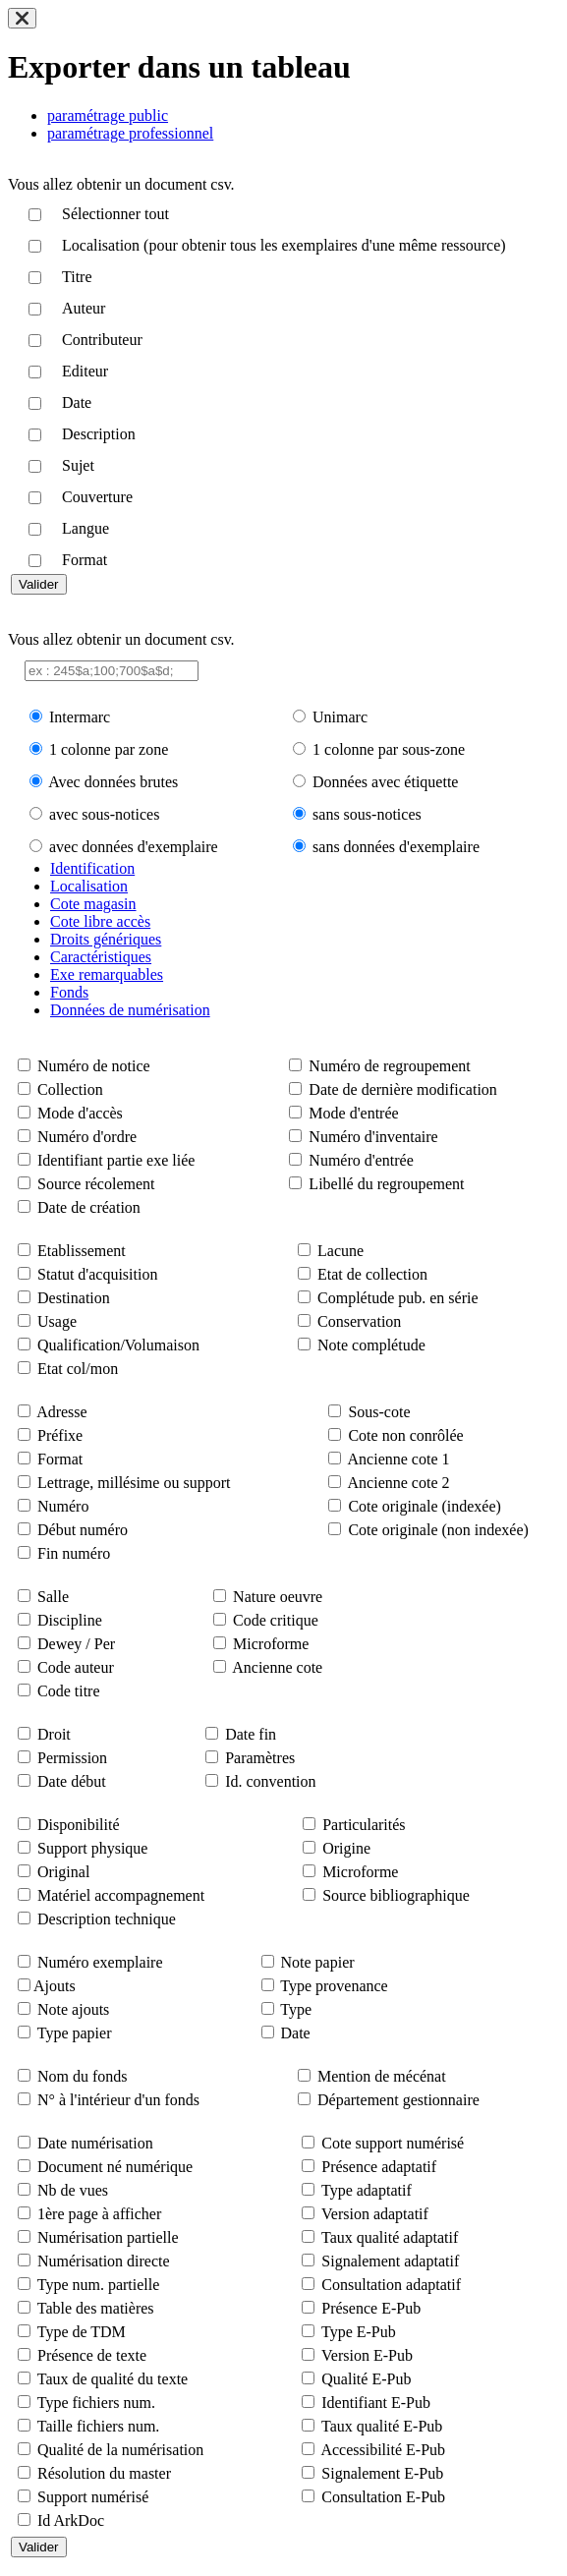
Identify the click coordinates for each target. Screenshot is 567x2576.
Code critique (275, 1620)
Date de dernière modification (402, 1089)
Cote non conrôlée (405, 1435)
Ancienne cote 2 (399, 1482)
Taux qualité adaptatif (389, 2237)
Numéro (62, 1506)
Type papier (74, 2033)
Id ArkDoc (70, 2520)
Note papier (318, 1962)
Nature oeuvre (277, 1596)
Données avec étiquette (385, 781)
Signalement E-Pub (382, 2473)
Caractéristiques (100, 956)
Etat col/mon (77, 1368)
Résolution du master (104, 2473)
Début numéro (82, 1529)
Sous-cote (379, 1411)
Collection (70, 1089)
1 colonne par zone (108, 749)
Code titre (68, 1691)
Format (60, 1459)
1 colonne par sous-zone (388, 749)
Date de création (89, 1207)
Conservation (359, 1321)
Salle (53, 1596)
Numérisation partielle (108, 2237)
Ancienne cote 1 (399, 1459)
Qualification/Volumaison (118, 1345)
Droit (54, 1734)
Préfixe (60, 1435)
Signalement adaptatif (390, 2261)
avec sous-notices (104, 814)
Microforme (271, 1643)
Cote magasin (93, 903)
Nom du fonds (82, 2076)
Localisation (89, 886)
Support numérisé (92, 2497)
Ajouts (54, 1985)
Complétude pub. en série (398, 1297)
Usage (57, 1321)
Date (296, 2033)
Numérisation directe (103, 2261)
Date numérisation (95, 2143)
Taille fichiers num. (98, 2426)
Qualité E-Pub (366, 2379)
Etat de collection (372, 1274)
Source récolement (96, 1183)
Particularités (363, 1824)
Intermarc (79, 717)
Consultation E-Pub (383, 2497)
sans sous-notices (367, 814)
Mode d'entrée (353, 1113)
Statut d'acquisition (97, 1274)
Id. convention (270, 1781)
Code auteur (75, 1667)
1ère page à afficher (99, 2213)
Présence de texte (91, 2355)
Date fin (250, 1734)
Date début (71, 1781)
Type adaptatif (366, 2190)
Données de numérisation (130, 1010)
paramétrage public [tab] (107, 115)
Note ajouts (73, 2009)
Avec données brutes (113, 781)
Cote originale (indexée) (424, 1506)
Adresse (61, 1411)
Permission (72, 1757)
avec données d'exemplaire (133, 846)
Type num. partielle (98, 2284)
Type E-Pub (358, 2331)
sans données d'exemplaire (396, 846)
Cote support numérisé (392, 2143)
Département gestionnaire (398, 2099)
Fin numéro (73, 1553)
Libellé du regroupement (386, 1183)
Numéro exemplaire (100, 1962)
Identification (92, 868)
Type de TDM (81, 2331)
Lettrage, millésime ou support (133, 1482)
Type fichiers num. (96, 2402)
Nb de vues (72, 2190)
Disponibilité (78, 1824)
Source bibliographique (396, 1895)
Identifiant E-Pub (375, 2402)
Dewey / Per (76, 1643)
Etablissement (81, 1250)
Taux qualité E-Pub (381, 2426)
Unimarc (340, 717)
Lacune (340, 1250)
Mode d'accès (80, 1113)
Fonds (69, 992)
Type (296, 2009)
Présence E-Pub (371, 2308)
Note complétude (371, 1345)
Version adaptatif (374, 2213)
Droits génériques (105, 939)
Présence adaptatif (378, 2166)
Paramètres (260, 1757)
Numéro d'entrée (361, 1160)
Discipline (69, 1620)
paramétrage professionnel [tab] (130, 133)
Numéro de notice (93, 1066)
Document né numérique (115, 2166)
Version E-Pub (367, 2355)
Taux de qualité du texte (113, 2379)
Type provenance (334, 1985)
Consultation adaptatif (391, 2284)
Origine (346, 1848)
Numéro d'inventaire (373, 1136)
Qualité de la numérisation (120, 2449)
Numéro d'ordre (87, 1136)
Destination (73, 1297)
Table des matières (95, 2308)
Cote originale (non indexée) (438, 1529)
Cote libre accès (100, 921)
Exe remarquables (106, 974)
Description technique (106, 1919)
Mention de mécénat (381, 2076)
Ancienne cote (277, 1667)
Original (63, 1871)
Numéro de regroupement (389, 1066)
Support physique (92, 1848)
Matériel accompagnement (120, 1895)
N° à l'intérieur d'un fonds (118, 2099)
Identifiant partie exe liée (116, 1160)
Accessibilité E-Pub (382, 2449)
